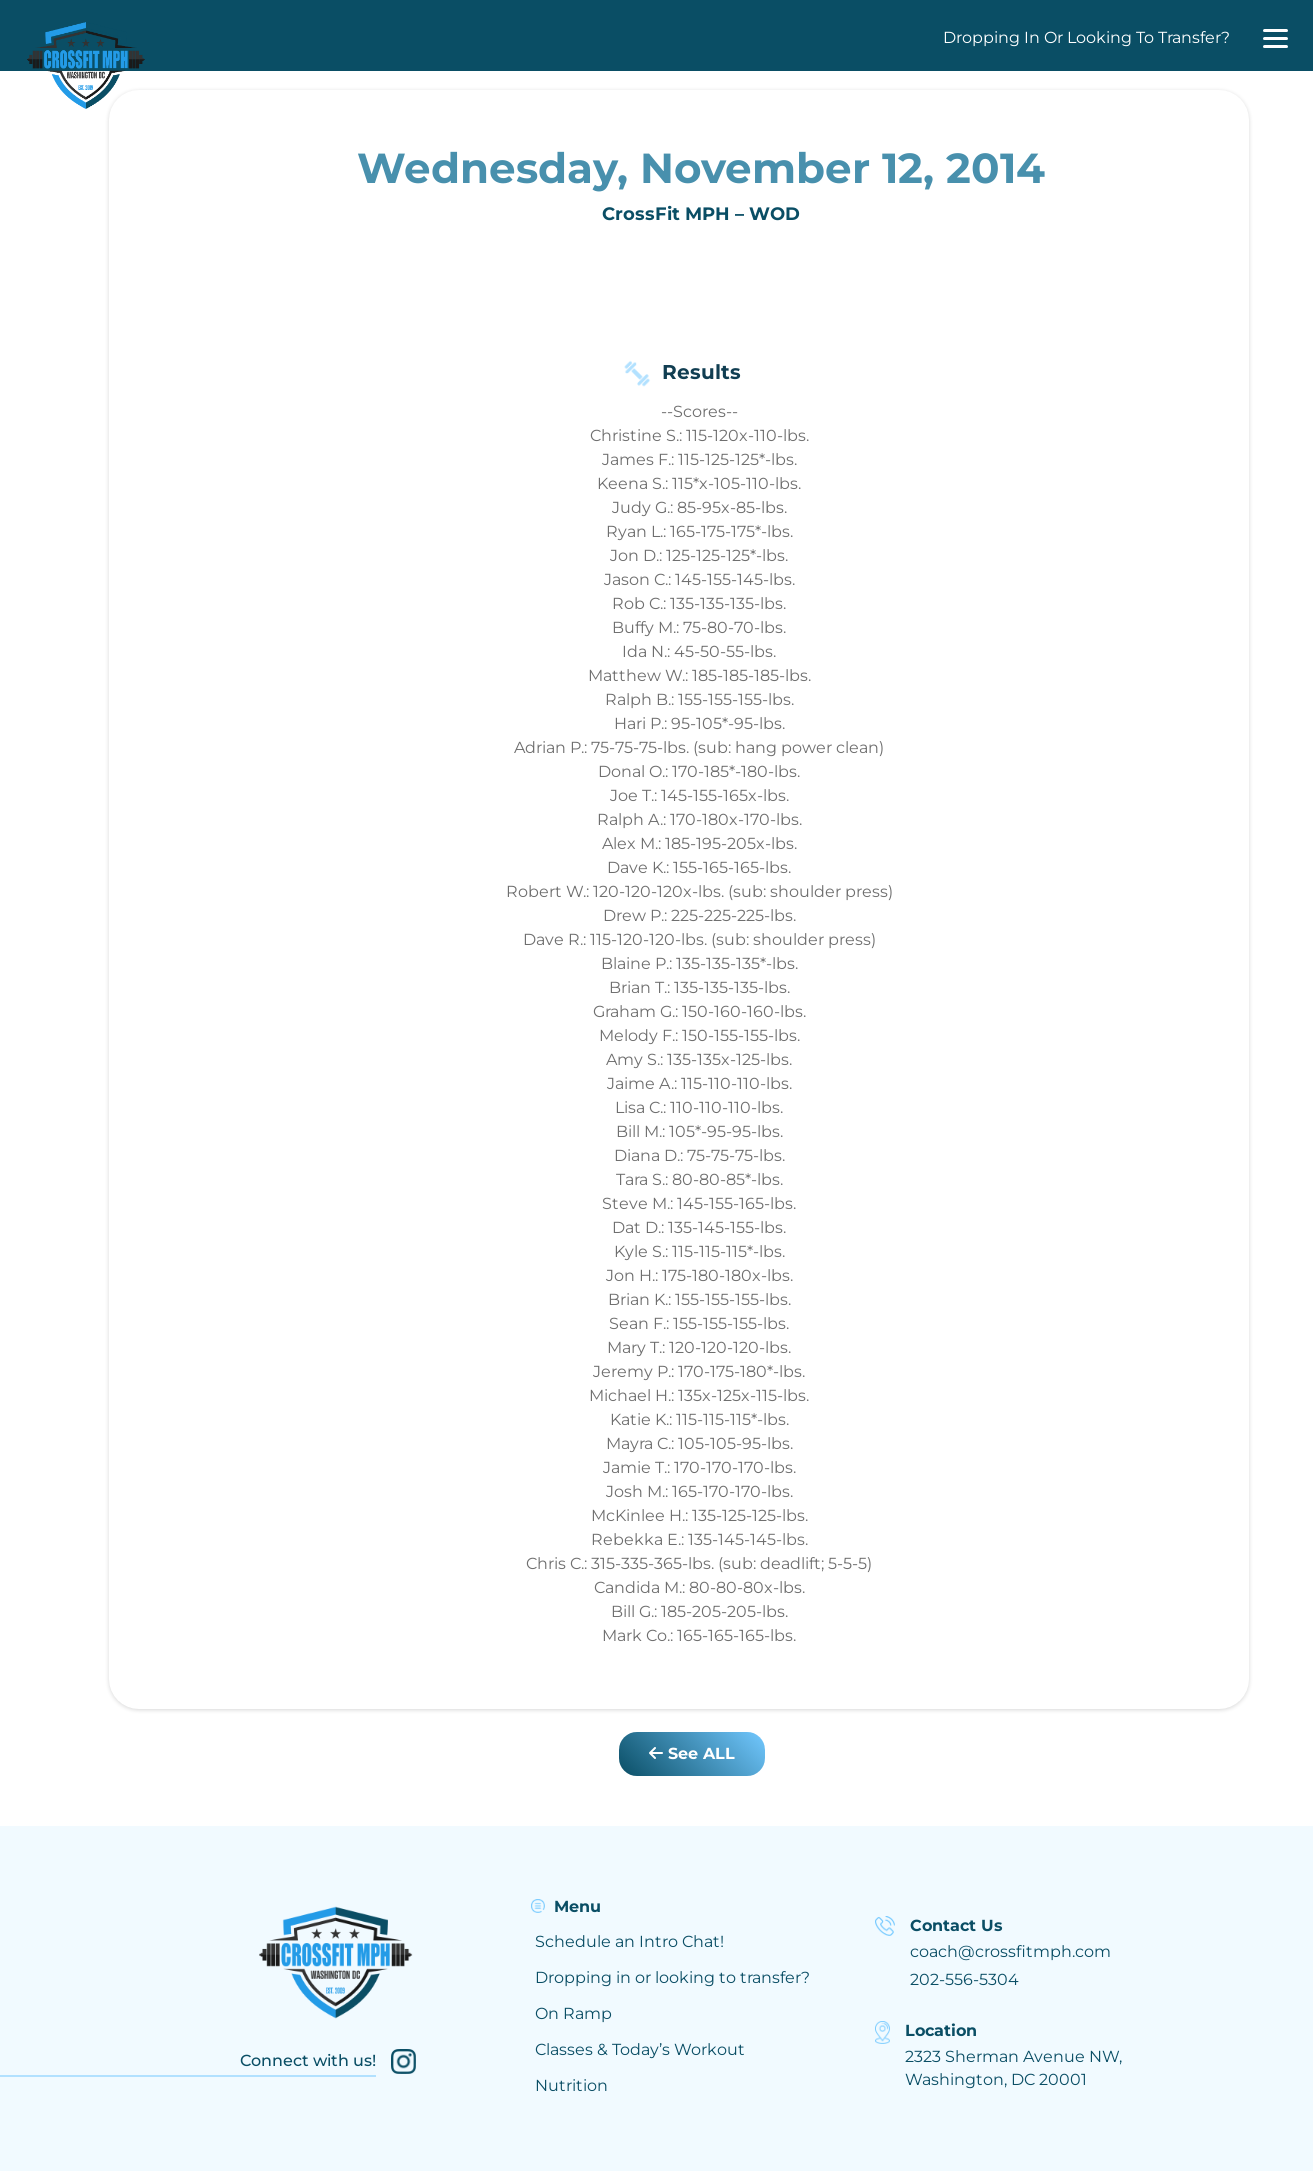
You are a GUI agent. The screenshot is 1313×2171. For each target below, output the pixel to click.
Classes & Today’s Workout (640, 2049)
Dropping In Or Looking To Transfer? (1086, 37)
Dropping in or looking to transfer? (672, 1977)
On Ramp (573, 2013)
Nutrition (571, 2085)
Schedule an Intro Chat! (629, 1941)
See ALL (692, 1753)
